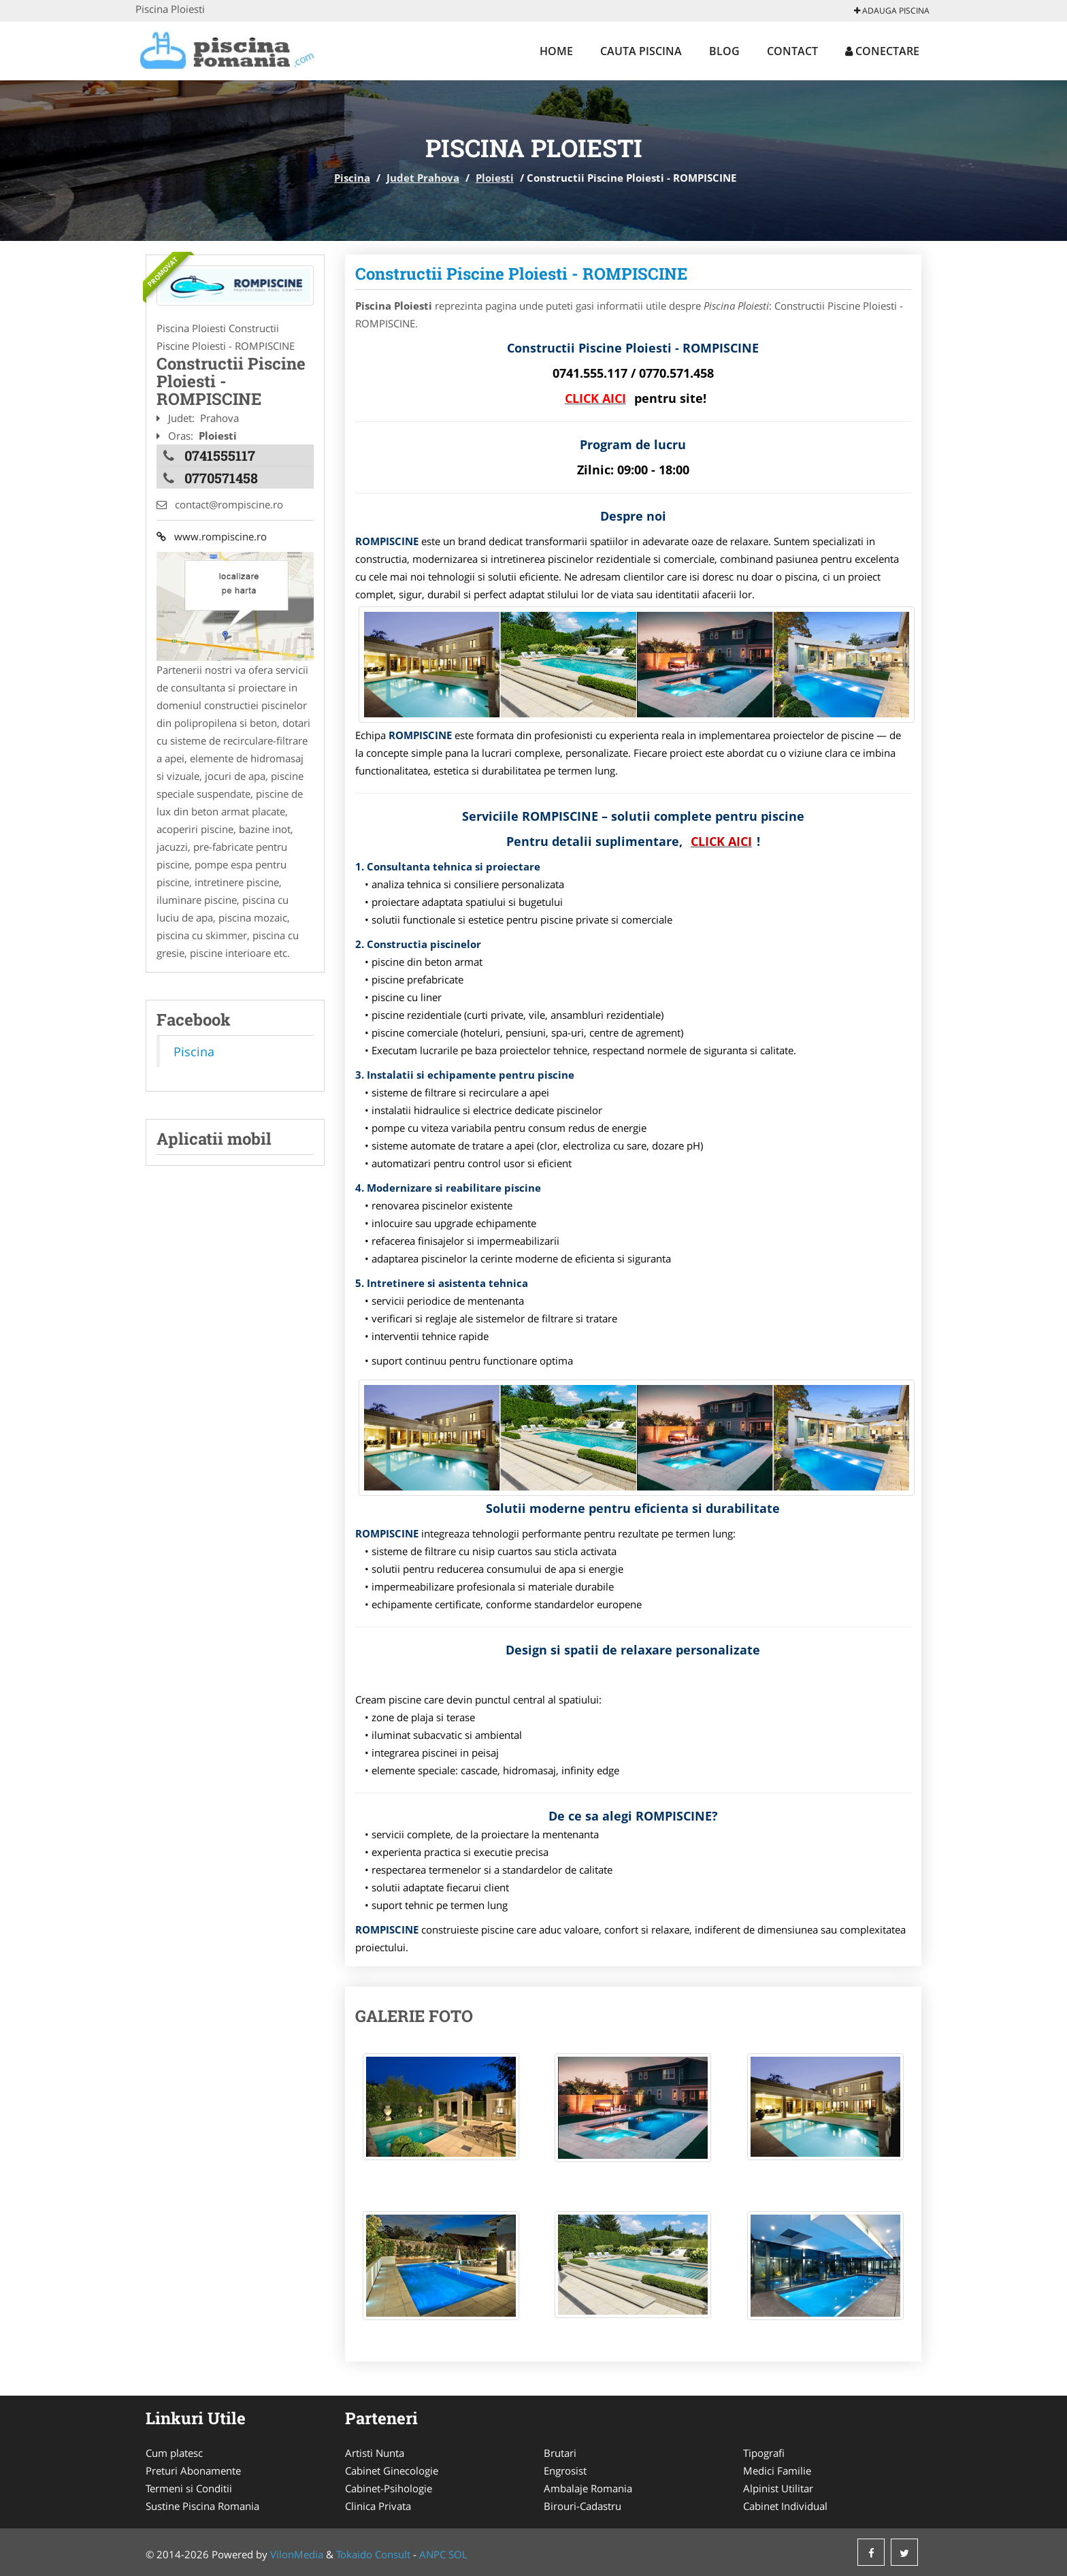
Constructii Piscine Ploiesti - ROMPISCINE (521, 273)
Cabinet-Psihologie (388, 2488)
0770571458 (221, 478)
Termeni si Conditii (189, 2488)
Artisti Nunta (374, 2453)
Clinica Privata (378, 2506)
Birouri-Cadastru (582, 2506)
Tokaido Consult (373, 2554)
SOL (457, 2554)
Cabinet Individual (785, 2506)
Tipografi (764, 2453)
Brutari (560, 2453)
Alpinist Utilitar (778, 2488)
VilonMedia (296, 2554)
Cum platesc (174, 2453)
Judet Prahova (423, 177)
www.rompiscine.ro (212, 536)
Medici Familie (777, 2470)
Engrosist (565, 2470)
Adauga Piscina (892, 10)
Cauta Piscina (641, 51)
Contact (792, 51)
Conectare (882, 51)
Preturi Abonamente (193, 2470)
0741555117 (219, 455)
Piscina (352, 177)
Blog (724, 51)
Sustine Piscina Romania (202, 2506)
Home (556, 51)
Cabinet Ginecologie (391, 2470)
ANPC (432, 2554)
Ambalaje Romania (588, 2488)
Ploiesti (495, 177)
